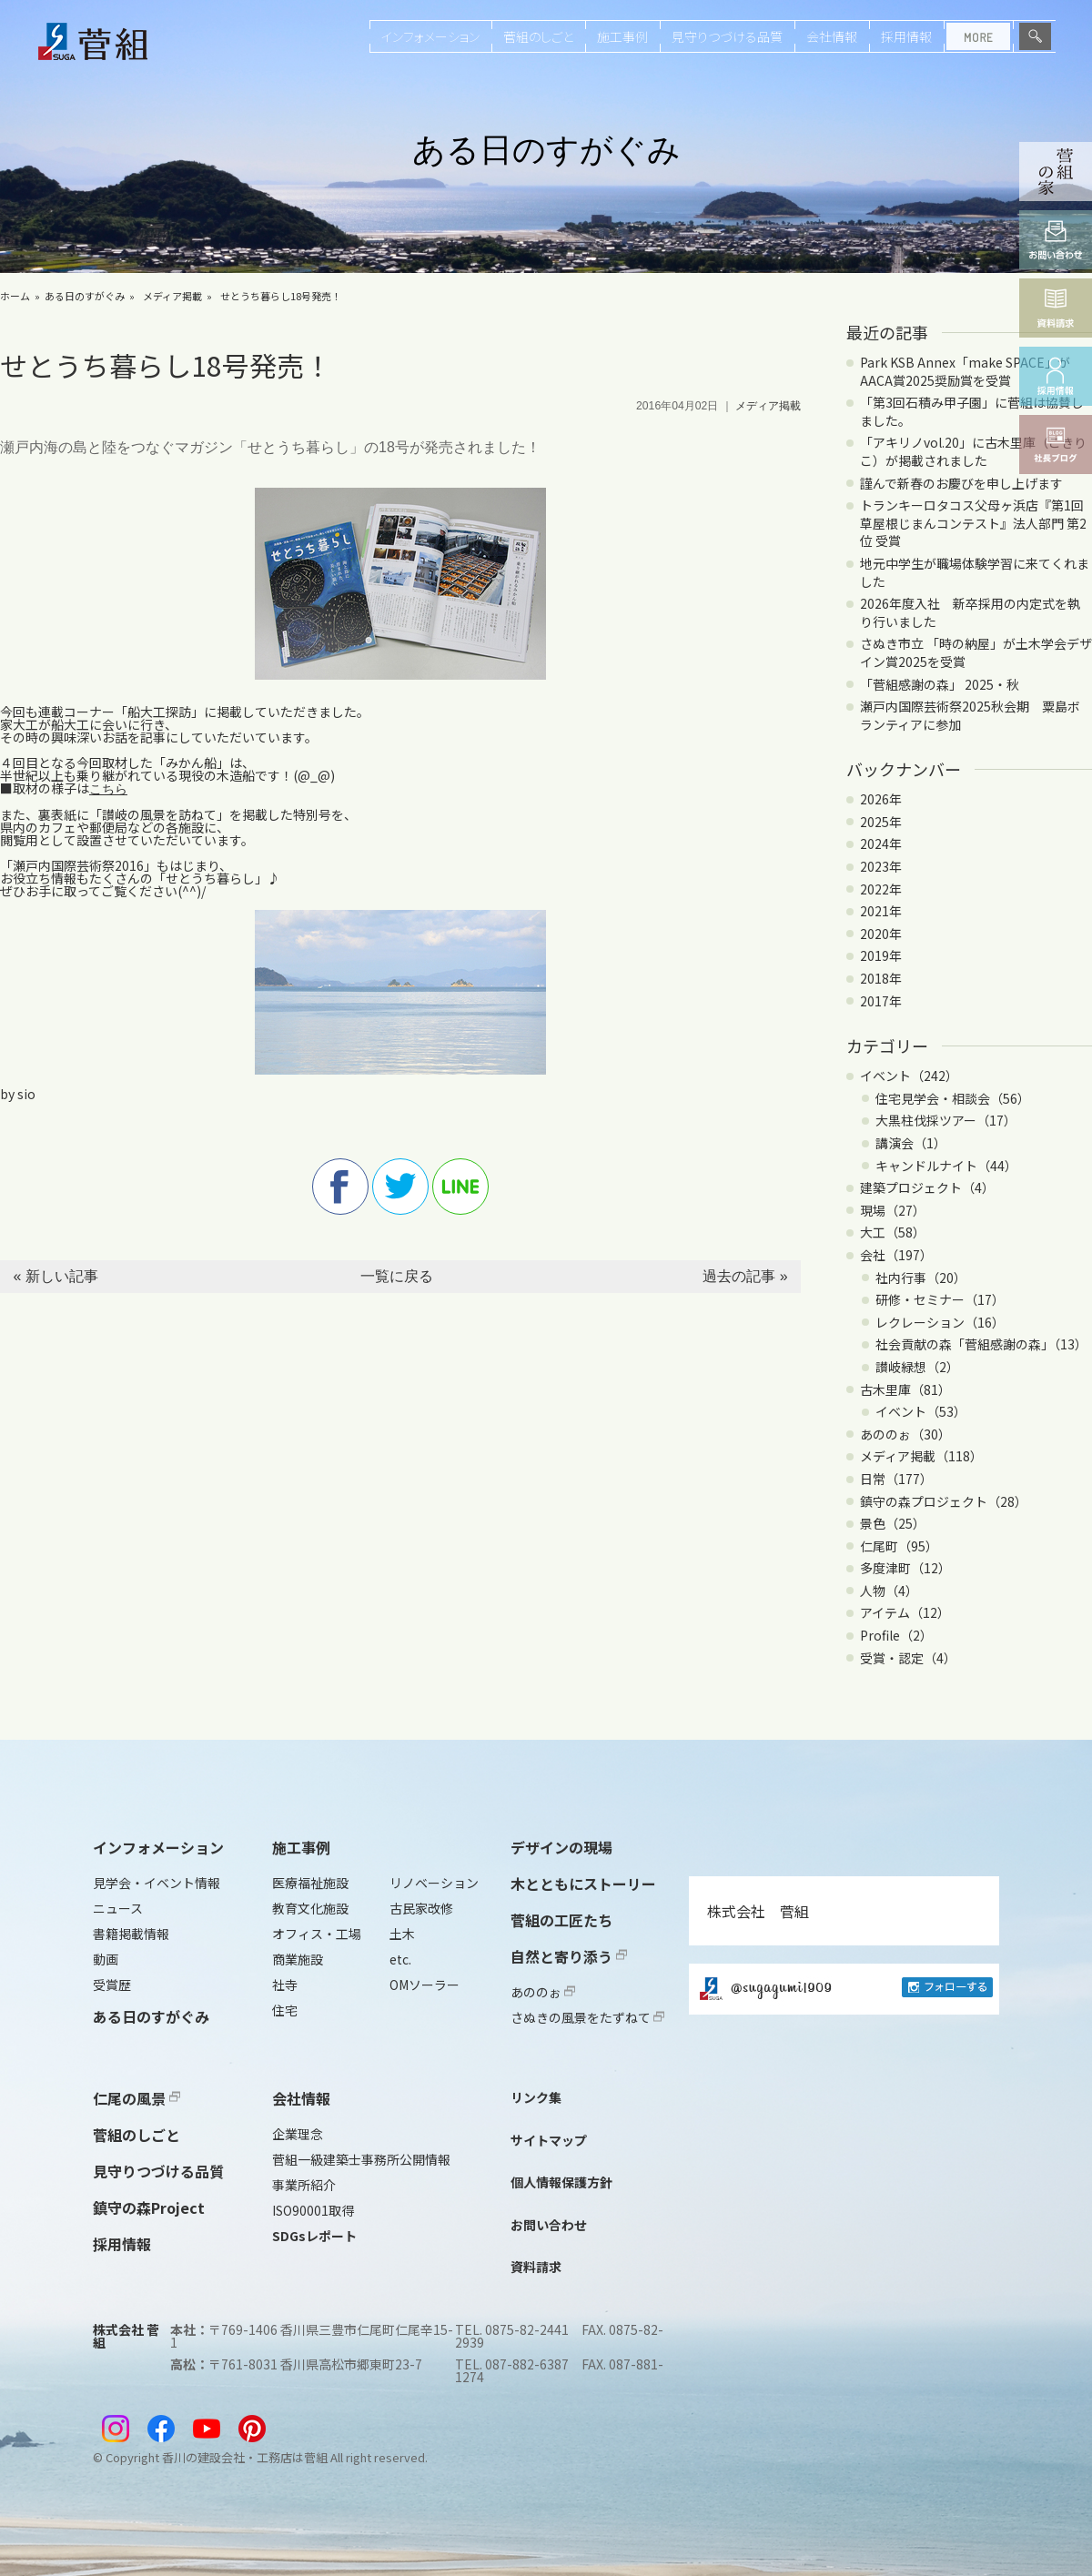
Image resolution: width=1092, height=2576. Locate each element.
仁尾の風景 (136, 2098)
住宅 (285, 2010)
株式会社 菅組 (758, 1911)
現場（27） (892, 1210)
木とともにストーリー (583, 1883)
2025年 (881, 822)
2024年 (881, 843)
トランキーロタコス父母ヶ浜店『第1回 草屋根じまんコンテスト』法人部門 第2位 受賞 (973, 523)
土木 (402, 1933)
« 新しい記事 (55, 1276)
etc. (400, 1959)
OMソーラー (424, 1984)
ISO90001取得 (313, 2210)
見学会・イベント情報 (156, 1883)
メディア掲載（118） (921, 1456)
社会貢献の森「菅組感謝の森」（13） (981, 1344)
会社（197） (896, 1255)
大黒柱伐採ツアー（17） (945, 1120)
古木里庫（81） (905, 1389)
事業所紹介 (304, 2185)
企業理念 (297, 2134)
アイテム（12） (905, 1612)
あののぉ (543, 1992)
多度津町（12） (905, 1568)
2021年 (881, 911)
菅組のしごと (538, 36)
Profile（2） (896, 1635)
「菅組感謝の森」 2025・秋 (939, 684)
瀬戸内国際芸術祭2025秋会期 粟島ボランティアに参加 (970, 715)
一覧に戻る (396, 1276)
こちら (108, 789)
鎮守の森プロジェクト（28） (943, 1501)
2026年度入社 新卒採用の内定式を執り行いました (970, 612)
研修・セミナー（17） (940, 1299)
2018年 (881, 978)
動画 (105, 1959)
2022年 (881, 889)
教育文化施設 (310, 1908)
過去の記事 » (745, 1276)
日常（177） (896, 1479)
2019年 (881, 955)
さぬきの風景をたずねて (587, 2017)
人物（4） (889, 1590)
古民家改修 (421, 1908)
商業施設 (297, 1959)
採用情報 (906, 36)
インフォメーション (430, 36)
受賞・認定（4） (908, 1658)
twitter (400, 1186)
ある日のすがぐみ (85, 295)
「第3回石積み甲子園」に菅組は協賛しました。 (972, 411)
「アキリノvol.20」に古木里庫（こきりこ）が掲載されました (973, 451)
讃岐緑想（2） (917, 1367)
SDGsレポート (314, 2236)
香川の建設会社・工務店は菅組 (245, 2457)
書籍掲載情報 (131, 1933)
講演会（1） (910, 1143)
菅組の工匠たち (561, 1920)
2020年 (881, 933)
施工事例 (622, 36)
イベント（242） (909, 1075)
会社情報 (831, 36)
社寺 (285, 1984)
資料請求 (536, 2267)
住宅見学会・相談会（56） (952, 1098)
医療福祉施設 (310, 1883)
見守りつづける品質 (727, 36)
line (460, 1186)
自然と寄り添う (569, 1956)
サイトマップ (549, 2140)
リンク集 (536, 2097)
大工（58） (892, 1232)
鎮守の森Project (149, 2207)
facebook (340, 1186)
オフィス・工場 (316, 1933)
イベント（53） (920, 1411)
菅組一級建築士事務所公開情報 (361, 2159)
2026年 (881, 799)
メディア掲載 (172, 295)
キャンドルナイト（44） (946, 1166)
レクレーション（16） (940, 1322)
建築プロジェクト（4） (927, 1187)
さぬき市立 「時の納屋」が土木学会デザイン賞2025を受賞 (976, 652)
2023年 (881, 866)
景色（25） (892, 1523)
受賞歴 (112, 1984)
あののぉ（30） (905, 1434)
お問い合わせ (549, 2225)
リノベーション (434, 1883)
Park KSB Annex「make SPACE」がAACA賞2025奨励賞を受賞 (965, 371)
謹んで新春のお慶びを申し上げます (961, 483)
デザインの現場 (561, 1847)
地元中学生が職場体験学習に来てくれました (974, 572)
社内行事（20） (920, 1277)
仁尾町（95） (899, 1546)
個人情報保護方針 (561, 2182)
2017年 (881, 1001)
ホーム (15, 295)
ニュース (118, 1908)
